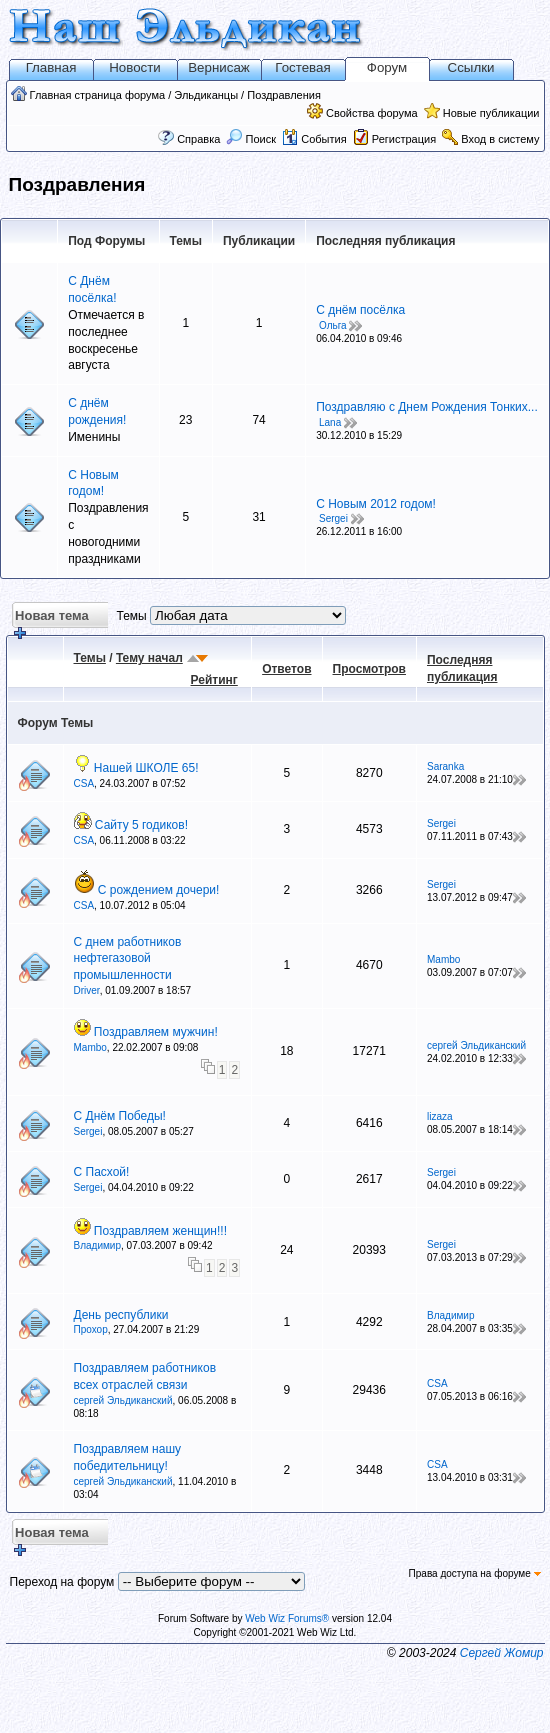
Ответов (286, 669)
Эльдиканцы (206, 95)
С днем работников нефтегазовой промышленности (128, 959)
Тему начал (149, 658)
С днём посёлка (360, 310)
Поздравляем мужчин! (156, 1032)
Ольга (333, 325)
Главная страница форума (98, 95)
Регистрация (404, 139)
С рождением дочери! (159, 890)
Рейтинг (214, 680)
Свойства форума (372, 113)
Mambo (443, 959)
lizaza (440, 1116)
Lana (330, 422)
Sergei (333, 518)
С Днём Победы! (120, 1116)
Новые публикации (491, 113)
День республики (121, 1315)
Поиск (251, 139)
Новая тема (50, 618)
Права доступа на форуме (475, 1573)
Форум (387, 67)
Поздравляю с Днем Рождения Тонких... (427, 407)
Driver (87, 990)
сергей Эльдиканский (476, 1045)
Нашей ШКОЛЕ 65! (146, 768)
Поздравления (284, 95)
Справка (198, 139)
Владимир (98, 1245)
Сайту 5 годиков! (141, 825)
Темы (90, 658)
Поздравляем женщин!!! (160, 1231)
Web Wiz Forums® (287, 1618)
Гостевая (302, 67)
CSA (84, 783)
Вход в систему (500, 139)
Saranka (445, 766)
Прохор (91, 1329)
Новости (135, 67)
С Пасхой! (102, 1172)
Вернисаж (219, 67)
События (314, 139)
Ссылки (471, 67)
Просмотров (369, 669)
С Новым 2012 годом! (376, 504)
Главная (51, 67)
